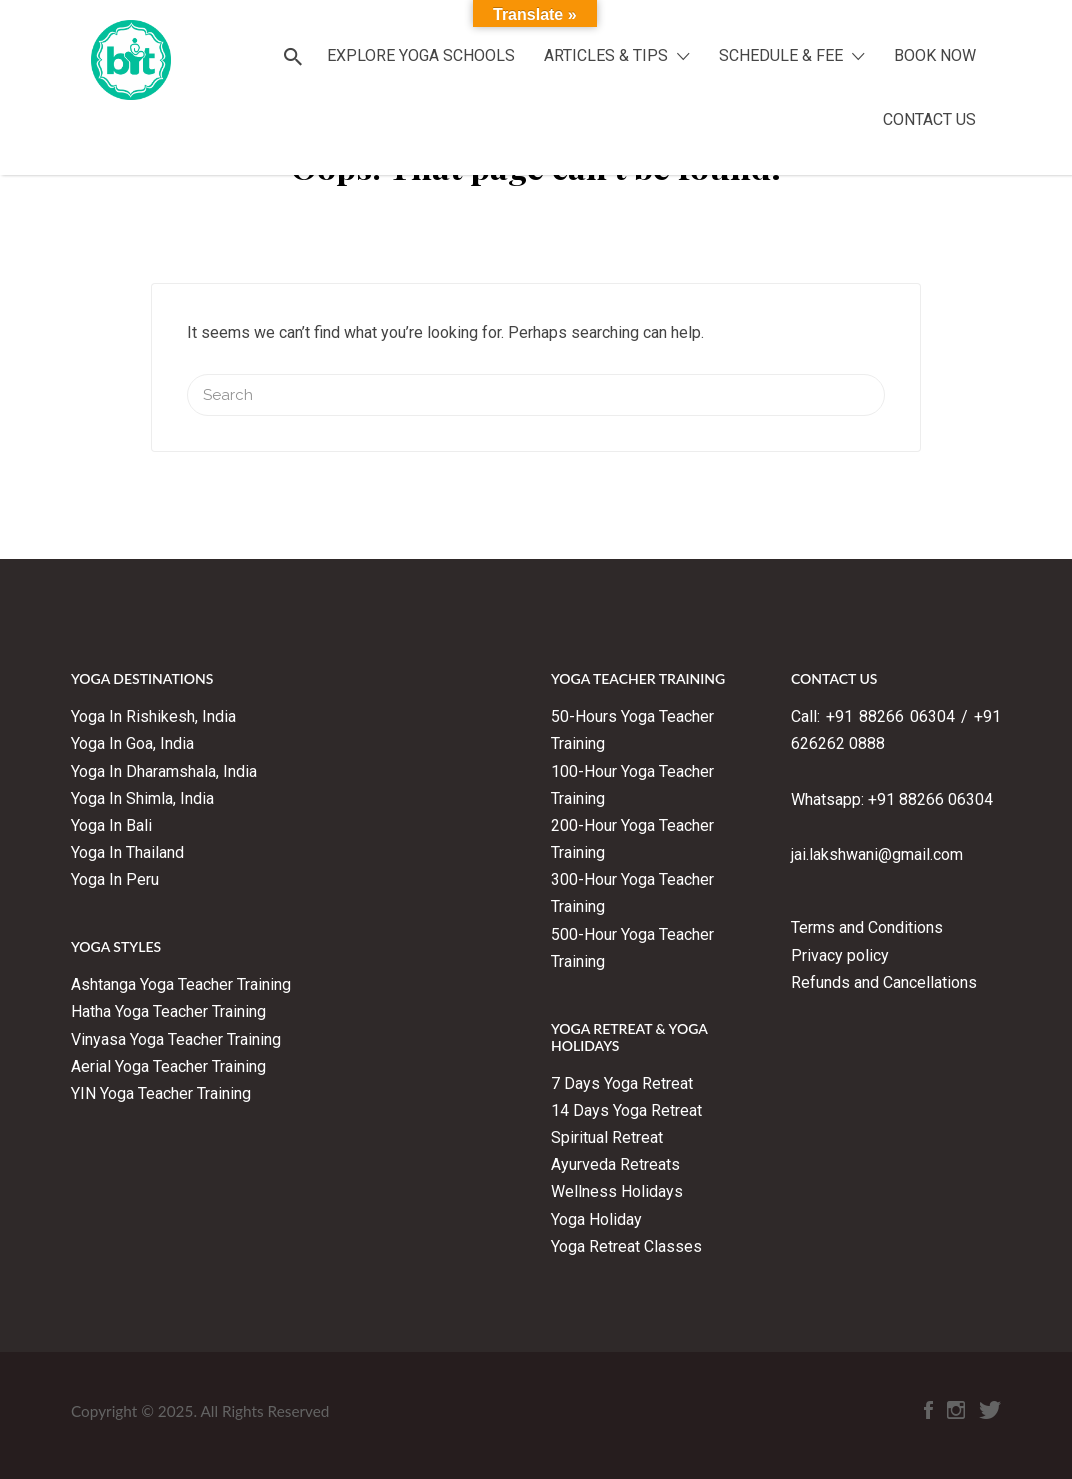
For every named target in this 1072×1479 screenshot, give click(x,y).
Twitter (990, 1415)
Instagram (956, 1415)
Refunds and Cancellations (884, 982)
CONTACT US (929, 119)
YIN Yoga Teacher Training (161, 1093)
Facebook (928, 1415)
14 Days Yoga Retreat (626, 1110)
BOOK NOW (935, 55)
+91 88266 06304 (930, 799)
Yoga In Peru (115, 879)
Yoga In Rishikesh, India (153, 716)
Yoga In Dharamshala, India (164, 771)
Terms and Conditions (867, 927)
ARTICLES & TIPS (606, 55)
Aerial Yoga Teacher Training (168, 1066)
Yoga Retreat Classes (626, 1246)
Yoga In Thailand (127, 852)
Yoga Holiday (596, 1219)
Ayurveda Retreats (615, 1164)
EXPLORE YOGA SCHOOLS (421, 55)
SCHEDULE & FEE (781, 55)
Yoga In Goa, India (132, 743)
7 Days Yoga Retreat (622, 1083)
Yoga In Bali (111, 825)
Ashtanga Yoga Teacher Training (183, 984)
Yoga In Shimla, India (142, 798)
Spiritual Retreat (607, 1137)
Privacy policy (840, 955)
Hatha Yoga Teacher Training (168, 1011)
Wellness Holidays (617, 1191)
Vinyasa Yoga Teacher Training (176, 1039)
